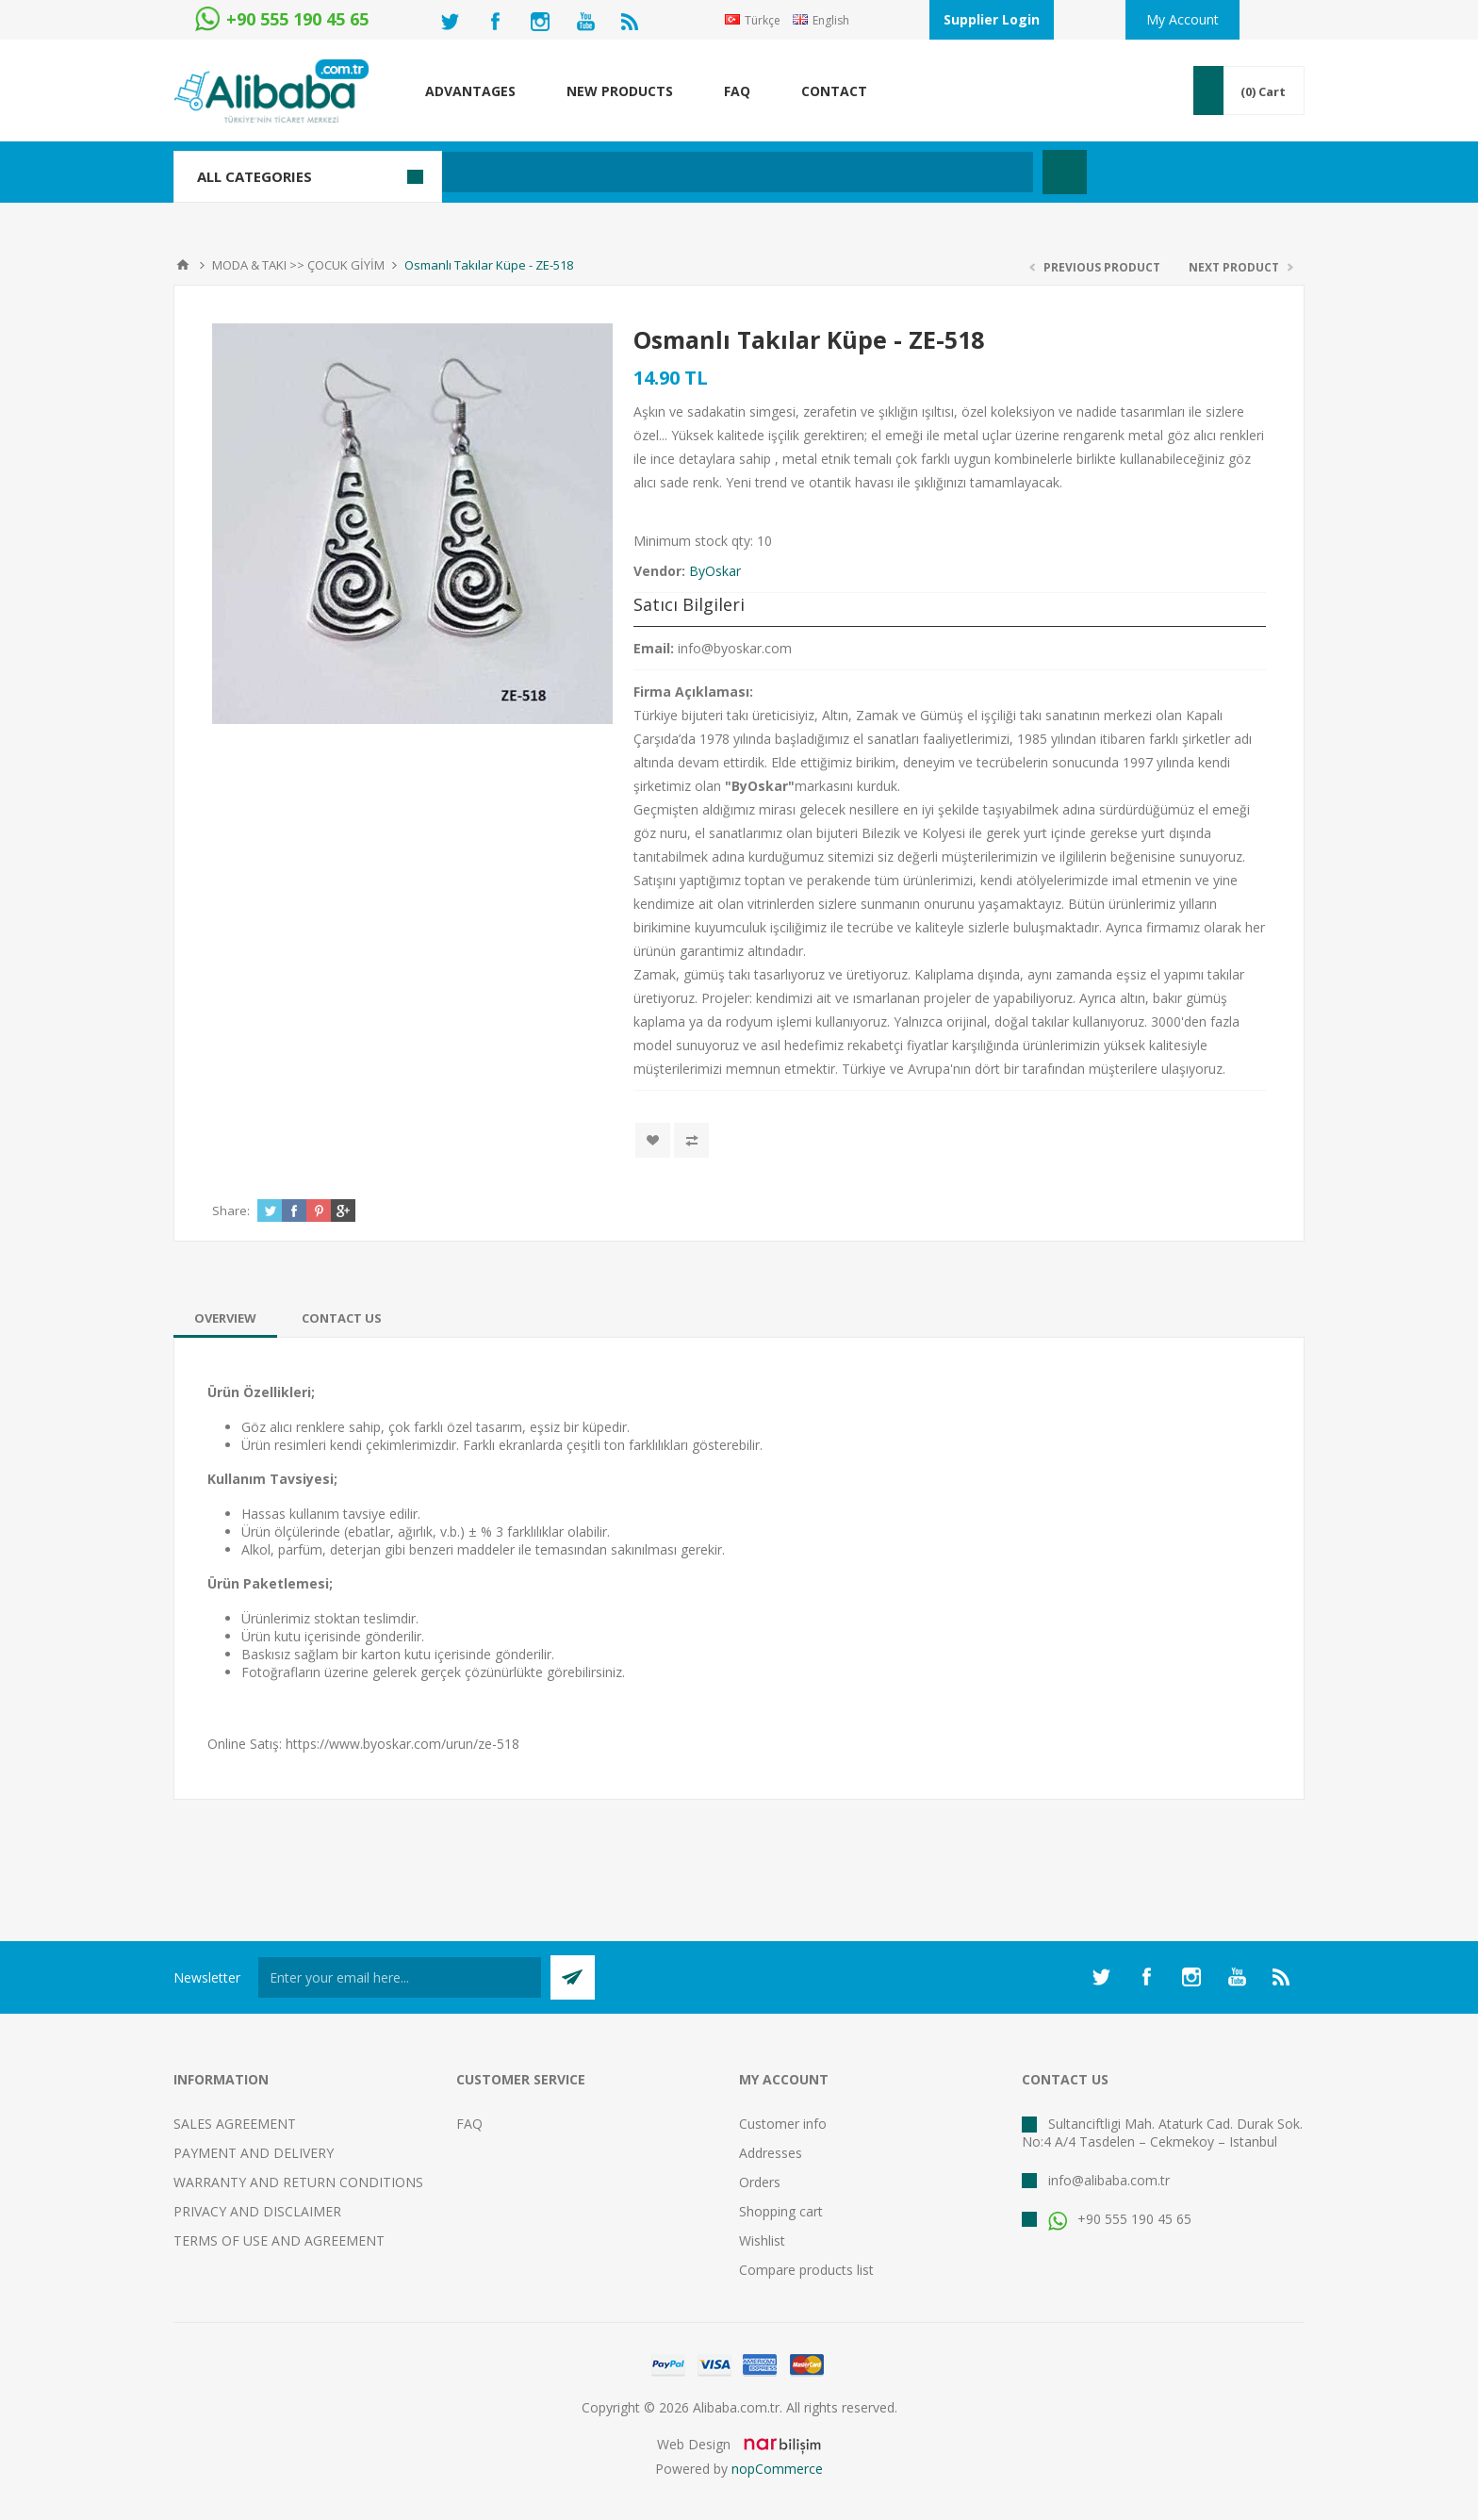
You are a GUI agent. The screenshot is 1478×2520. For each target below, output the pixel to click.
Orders (759, 2182)
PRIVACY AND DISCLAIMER (257, 2211)
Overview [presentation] (225, 1317)
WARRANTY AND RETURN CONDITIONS (298, 2182)
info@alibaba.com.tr (1109, 2180)
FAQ (469, 2124)
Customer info (783, 2124)
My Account (1182, 19)
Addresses (770, 2153)
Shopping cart (781, 2211)
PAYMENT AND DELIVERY (253, 2153)
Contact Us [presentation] (342, 1317)
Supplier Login (992, 19)
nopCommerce (777, 2469)
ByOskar (715, 571)
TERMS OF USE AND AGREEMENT (279, 2240)
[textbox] (639, 172)
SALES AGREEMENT (234, 2124)
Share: (231, 1210)
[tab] (225, 1318)
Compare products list (806, 2270)
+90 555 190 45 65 (1119, 2219)
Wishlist (762, 2240)
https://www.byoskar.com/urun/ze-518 (402, 1744)
